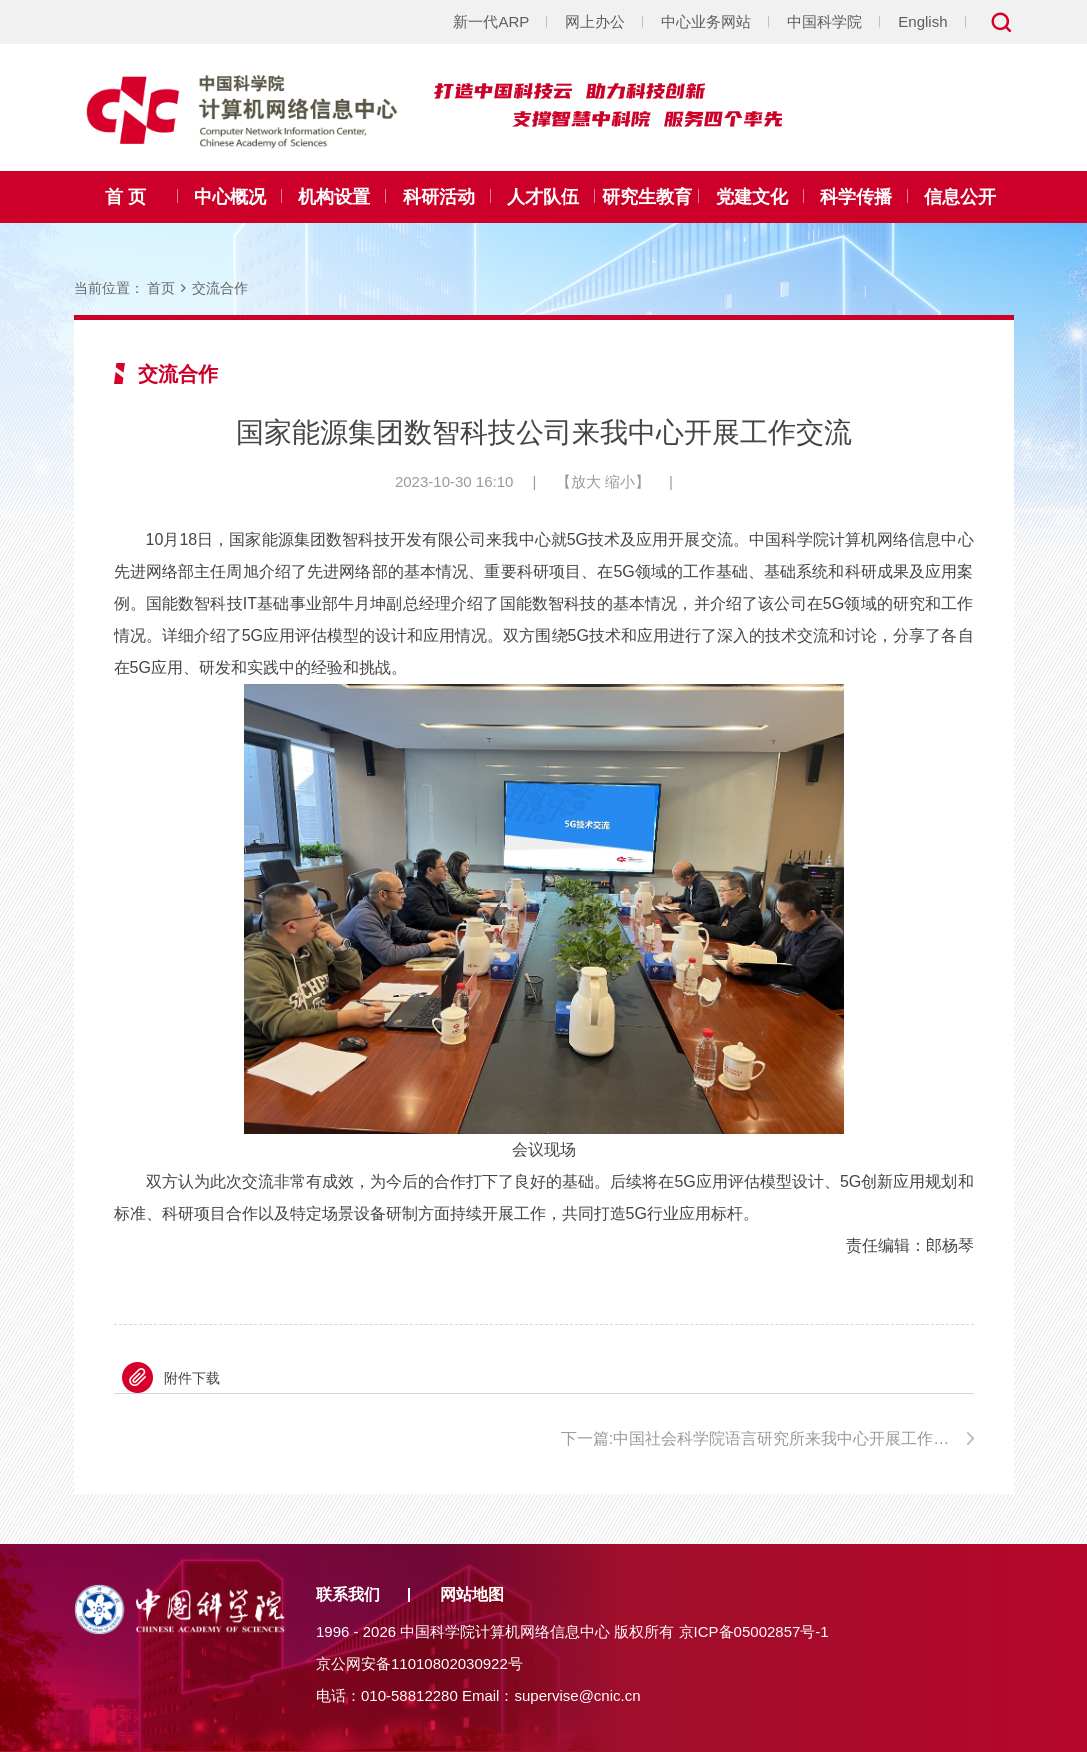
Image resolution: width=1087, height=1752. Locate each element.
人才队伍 (543, 197)
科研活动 (439, 197)
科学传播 (856, 197)
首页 (161, 288)
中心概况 (230, 197)
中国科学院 (824, 21)
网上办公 (595, 21)
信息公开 (960, 197)
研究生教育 (647, 197)
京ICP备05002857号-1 (754, 1631)
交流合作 (220, 288)
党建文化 (752, 197)
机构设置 (334, 197)
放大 (586, 481)
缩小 (620, 481)
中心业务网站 (706, 21)
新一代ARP (491, 21)
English (922, 21)
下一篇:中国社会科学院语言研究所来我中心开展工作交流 (763, 1438)
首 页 (125, 197)
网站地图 (472, 1594)
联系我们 (348, 1594)
